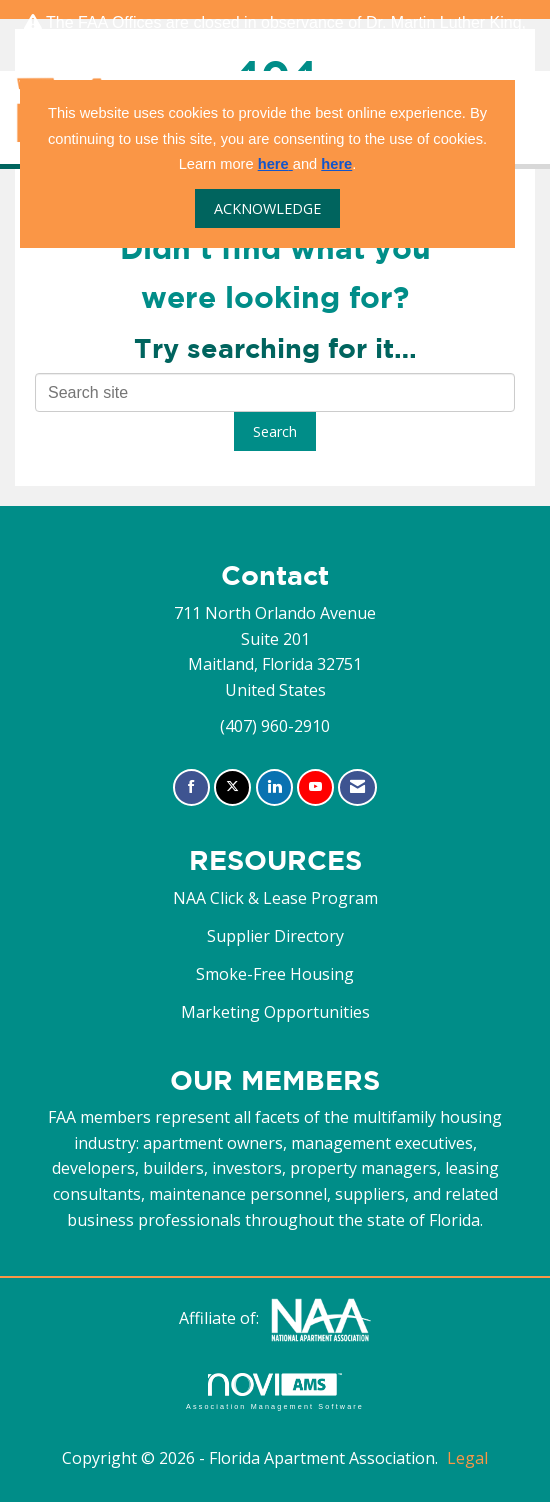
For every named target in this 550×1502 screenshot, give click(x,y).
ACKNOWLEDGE (267, 208)
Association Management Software (275, 1391)
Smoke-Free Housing (275, 974)
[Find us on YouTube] (315, 787)
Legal (467, 1458)
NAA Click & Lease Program (275, 898)
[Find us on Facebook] (191, 787)
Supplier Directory (275, 936)
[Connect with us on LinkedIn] (274, 787)
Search (275, 431)
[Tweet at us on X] (232, 787)
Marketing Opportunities (275, 1012)
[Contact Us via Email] (357, 787)
